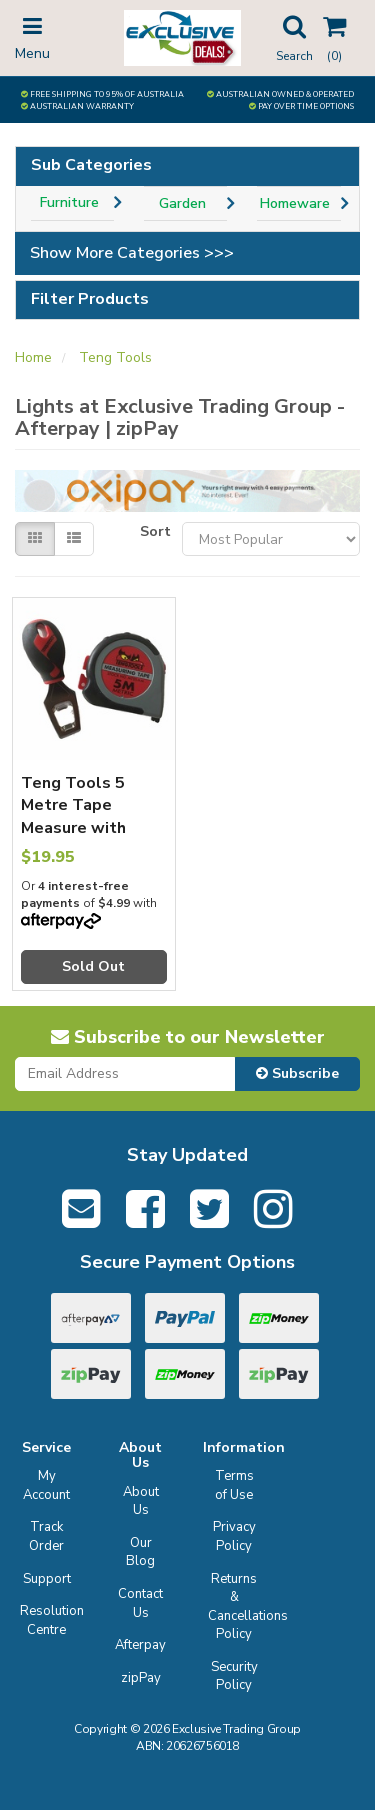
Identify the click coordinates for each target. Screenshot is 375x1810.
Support (47, 1579)
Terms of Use (234, 1485)
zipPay (141, 1678)
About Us (141, 1501)
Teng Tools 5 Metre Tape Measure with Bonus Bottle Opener (73, 828)
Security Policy (234, 1676)
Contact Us (140, 1603)
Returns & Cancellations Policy (237, 1607)
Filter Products (90, 300)
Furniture (69, 202)
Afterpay (140, 1645)
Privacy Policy (234, 1536)
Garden (182, 203)
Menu (32, 37)
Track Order (46, 1536)
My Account (46, 1485)
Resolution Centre (49, 1620)
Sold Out (93, 966)
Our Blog (140, 1552)
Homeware (295, 203)
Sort (153, 531)
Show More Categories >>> (132, 253)
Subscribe (297, 1073)
